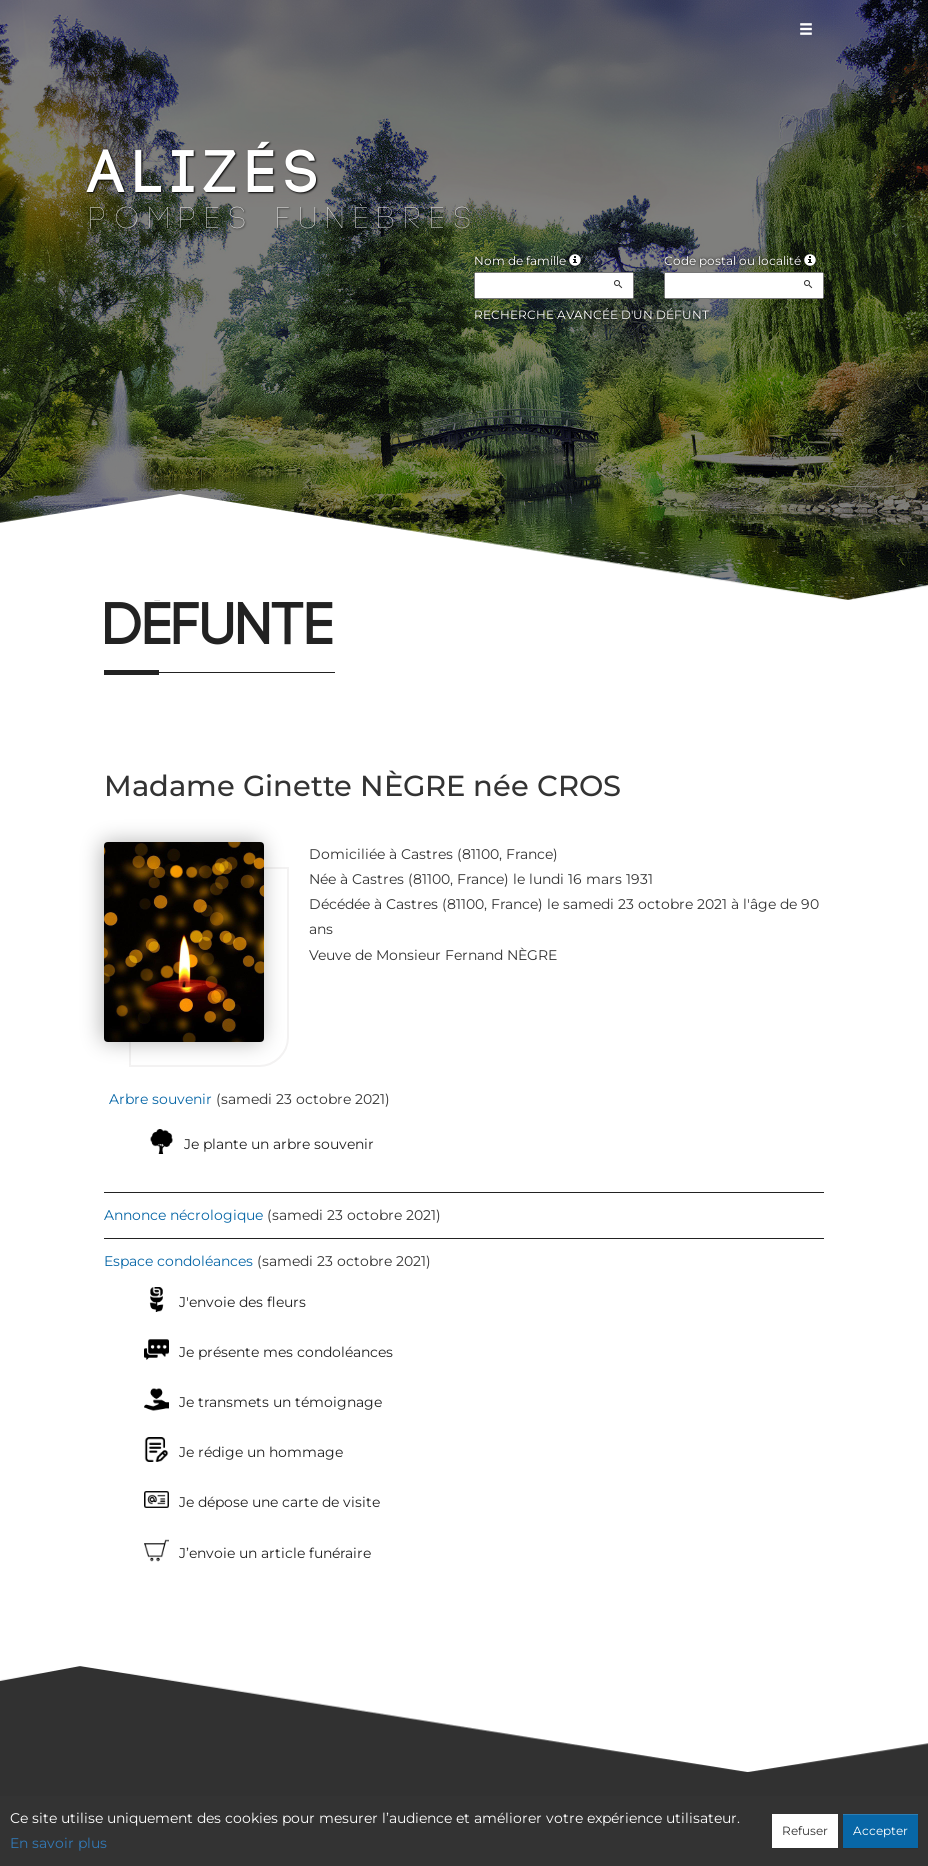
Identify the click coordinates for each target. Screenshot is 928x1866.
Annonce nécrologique (183, 1215)
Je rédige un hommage (261, 1452)
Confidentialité (454, 1823)
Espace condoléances (178, 1261)
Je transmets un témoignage (280, 1402)
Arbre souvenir (160, 1099)
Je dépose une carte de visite (279, 1502)
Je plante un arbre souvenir (279, 1144)
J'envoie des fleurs (242, 1302)
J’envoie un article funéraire (275, 1553)
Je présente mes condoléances (286, 1352)
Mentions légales (645, 1823)
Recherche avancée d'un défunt (591, 314)
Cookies (545, 1823)
